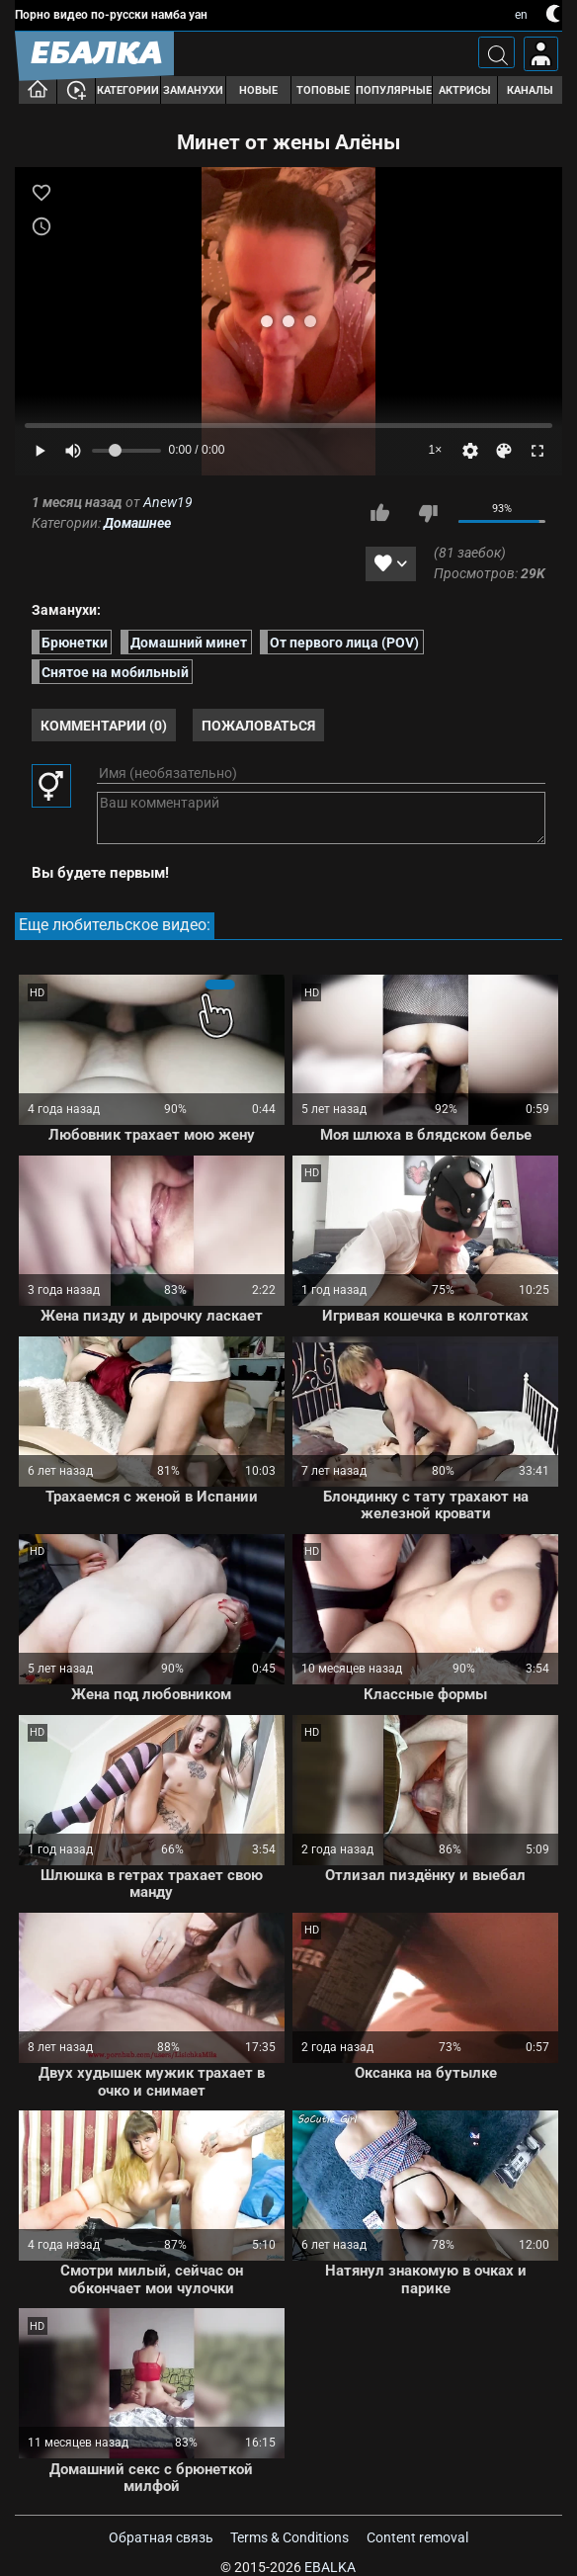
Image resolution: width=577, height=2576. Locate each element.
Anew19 (168, 502)
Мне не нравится (428, 513)
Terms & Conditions (289, 2537)
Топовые (323, 90)
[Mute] (73, 451)
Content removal (417, 2537)
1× (436, 450)
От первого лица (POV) (344, 641)
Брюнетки (74, 641)
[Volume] (126, 451)
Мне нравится (380, 513)
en (521, 15)
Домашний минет (188, 641)
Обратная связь (161, 2537)
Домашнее (137, 523)
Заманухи (193, 90)
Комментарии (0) (104, 725)
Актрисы (465, 90)
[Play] (39, 451)
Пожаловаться (258, 725)
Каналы (530, 90)
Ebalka (330, 2567)
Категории (128, 90)
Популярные (394, 90)
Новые (258, 90)
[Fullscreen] (537, 451)
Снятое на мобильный (115, 671)
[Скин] (504, 451)
